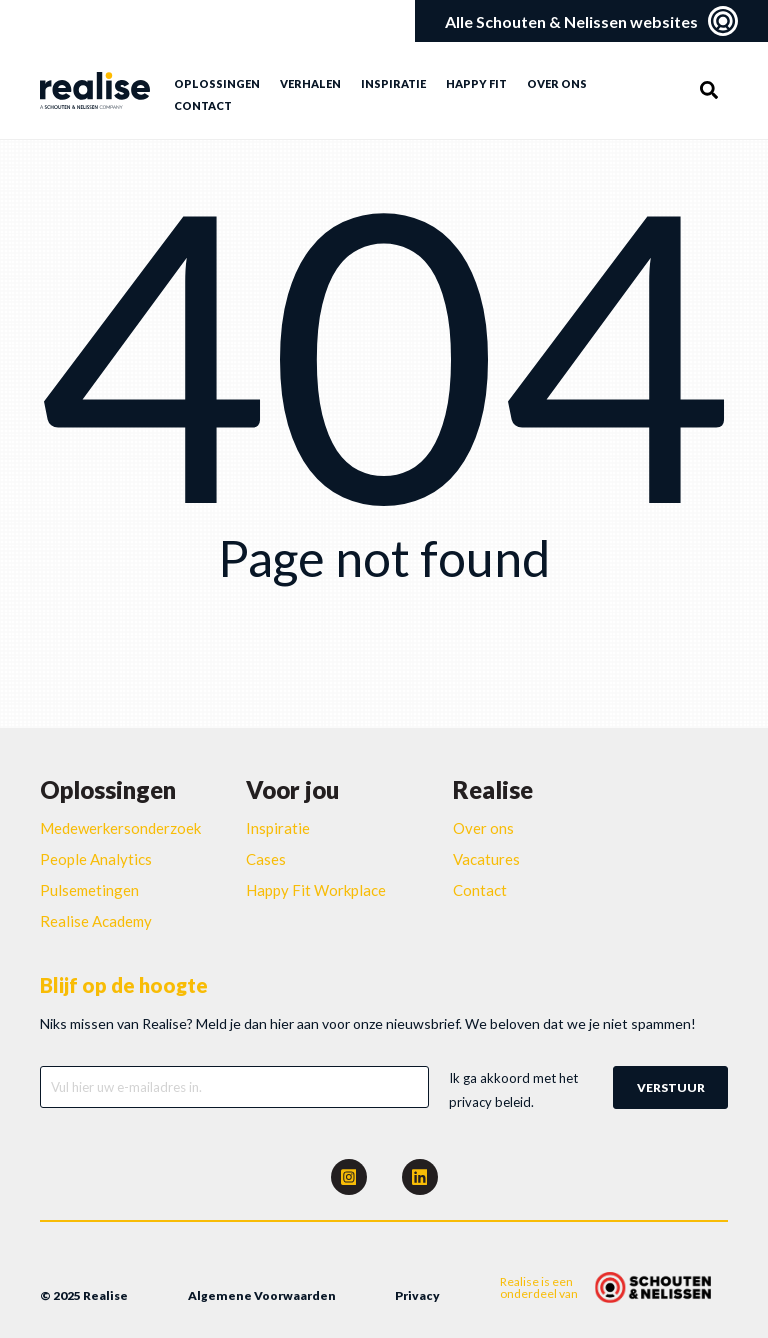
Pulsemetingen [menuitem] (89, 890)
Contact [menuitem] (203, 105)
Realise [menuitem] (493, 789)
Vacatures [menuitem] (486, 859)
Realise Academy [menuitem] (96, 921)
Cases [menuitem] (266, 859)
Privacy (417, 1295)
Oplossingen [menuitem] (217, 83)
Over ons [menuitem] (557, 83)
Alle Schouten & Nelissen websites (591, 21)
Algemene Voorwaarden (262, 1295)
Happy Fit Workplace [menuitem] (316, 890)
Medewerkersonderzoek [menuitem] (120, 828)
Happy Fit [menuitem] (476, 83)
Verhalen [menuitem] (310, 83)
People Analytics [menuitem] (96, 859)
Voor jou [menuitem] (292, 789)
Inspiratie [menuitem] (393, 83)
